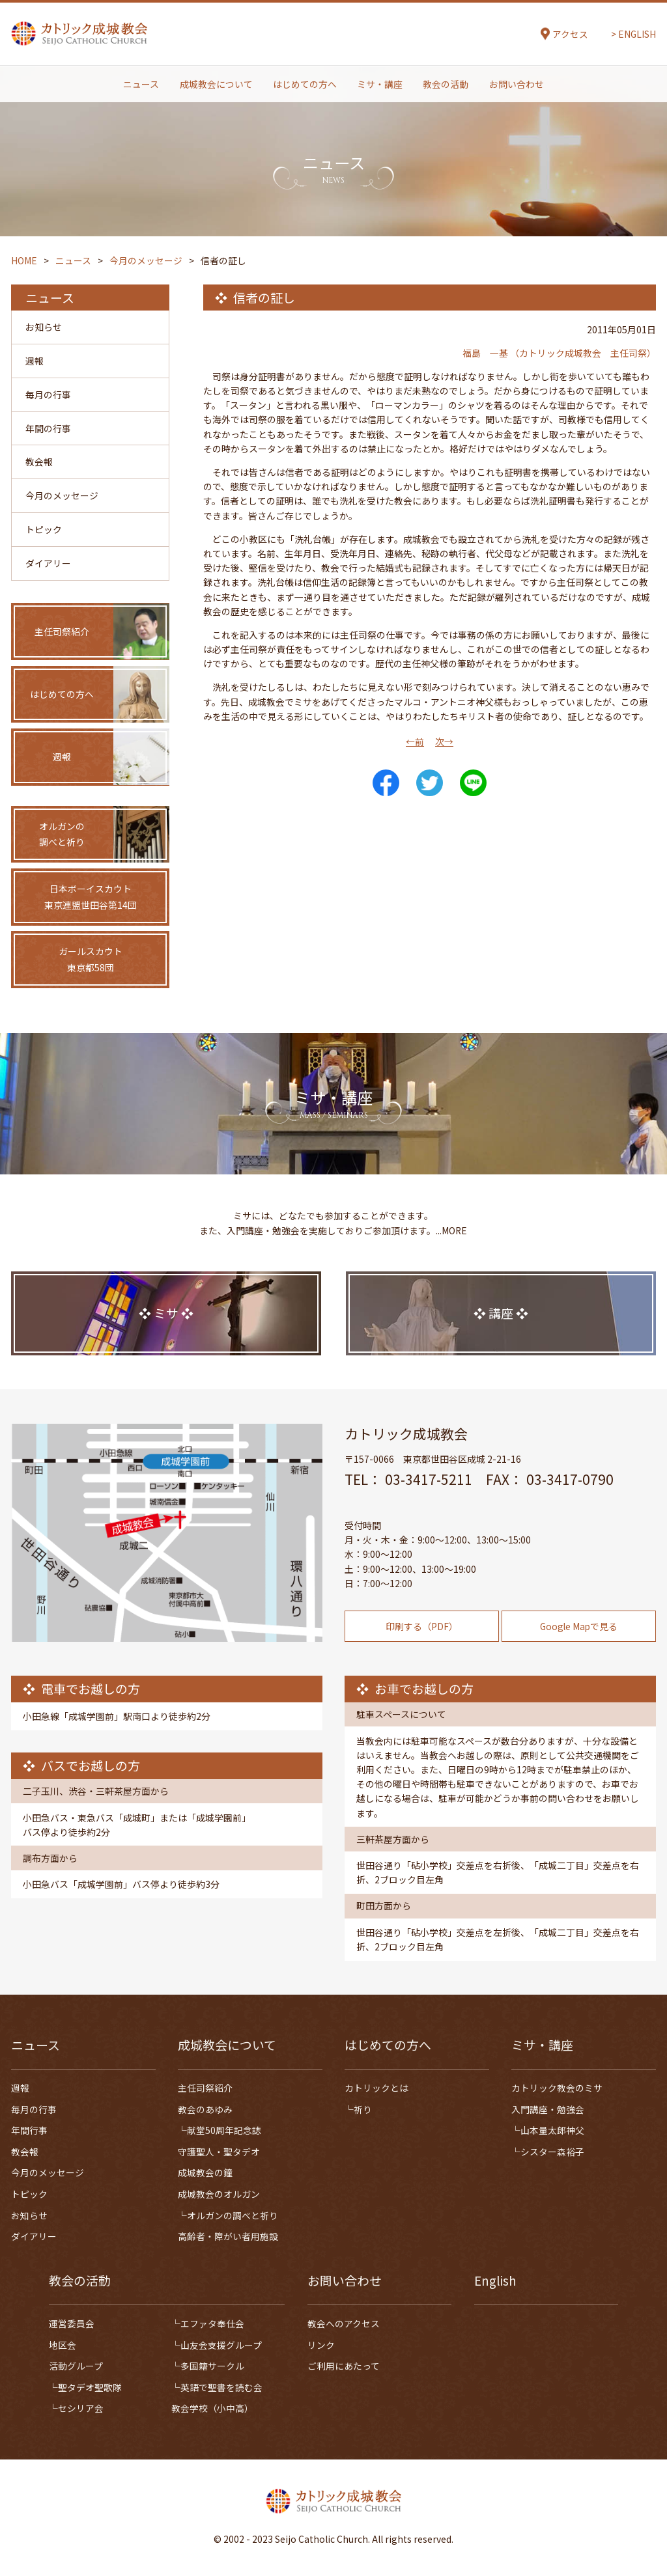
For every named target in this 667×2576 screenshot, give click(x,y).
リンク (321, 2344)
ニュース (141, 84)
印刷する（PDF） (422, 1660)
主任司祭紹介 (205, 2087)
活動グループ (76, 2366)
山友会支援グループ (221, 2344)
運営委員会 (71, 2323)
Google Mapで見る (578, 1660)
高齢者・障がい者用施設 (228, 2236)
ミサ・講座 (380, 84)
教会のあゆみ (205, 2109)
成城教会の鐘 (205, 2173)
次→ (444, 741)
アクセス (570, 34)
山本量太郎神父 (552, 2130)
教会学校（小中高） (212, 2408)
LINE (473, 783)
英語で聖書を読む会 (221, 2387)
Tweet (430, 783)
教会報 (39, 463)
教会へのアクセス (343, 2323)
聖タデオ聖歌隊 (90, 2387)
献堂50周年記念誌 (224, 2130)
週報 (34, 361)
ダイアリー (48, 565)
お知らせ (43, 327)
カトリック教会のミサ (557, 2087)
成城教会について (216, 84)
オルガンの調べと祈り (232, 2215)
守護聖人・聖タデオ (219, 2151)
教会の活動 (445, 84)
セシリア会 (81, 2408)
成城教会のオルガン (219, 2193)
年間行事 (29, 2130)
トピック (43, 531)
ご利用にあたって (343, 2366)
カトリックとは (376, 2087)
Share (385, 783)
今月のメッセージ (61, 497)
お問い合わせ (516, 84)
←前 (415, 741)
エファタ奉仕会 (212, 2323)
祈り (363, 2109)
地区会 (62, 2344)
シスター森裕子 (552, 2151)
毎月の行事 (48, 395)
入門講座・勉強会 (547, 2109)
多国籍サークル (212, 2366)
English (495, 2281)
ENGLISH (637, 34)
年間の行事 (48, 429)
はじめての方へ (305, 84)
